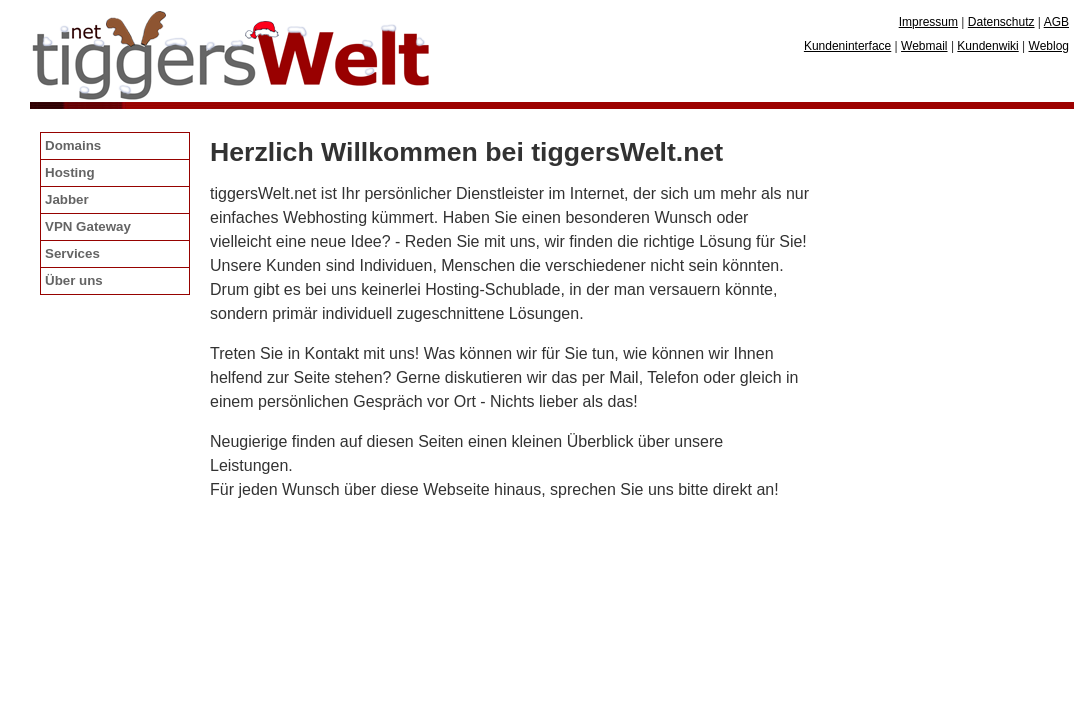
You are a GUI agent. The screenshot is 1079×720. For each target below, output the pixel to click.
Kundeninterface (847, 46)
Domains (73, 145)
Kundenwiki (987, 46)
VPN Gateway (88, 226)
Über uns (74, 280)
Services (72, 253)
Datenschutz (1001, 22)
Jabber (67, 199)
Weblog (1049, 46)
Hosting (70, 172)
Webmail (924, 46)
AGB (1056, 22)
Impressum (928, 22)
